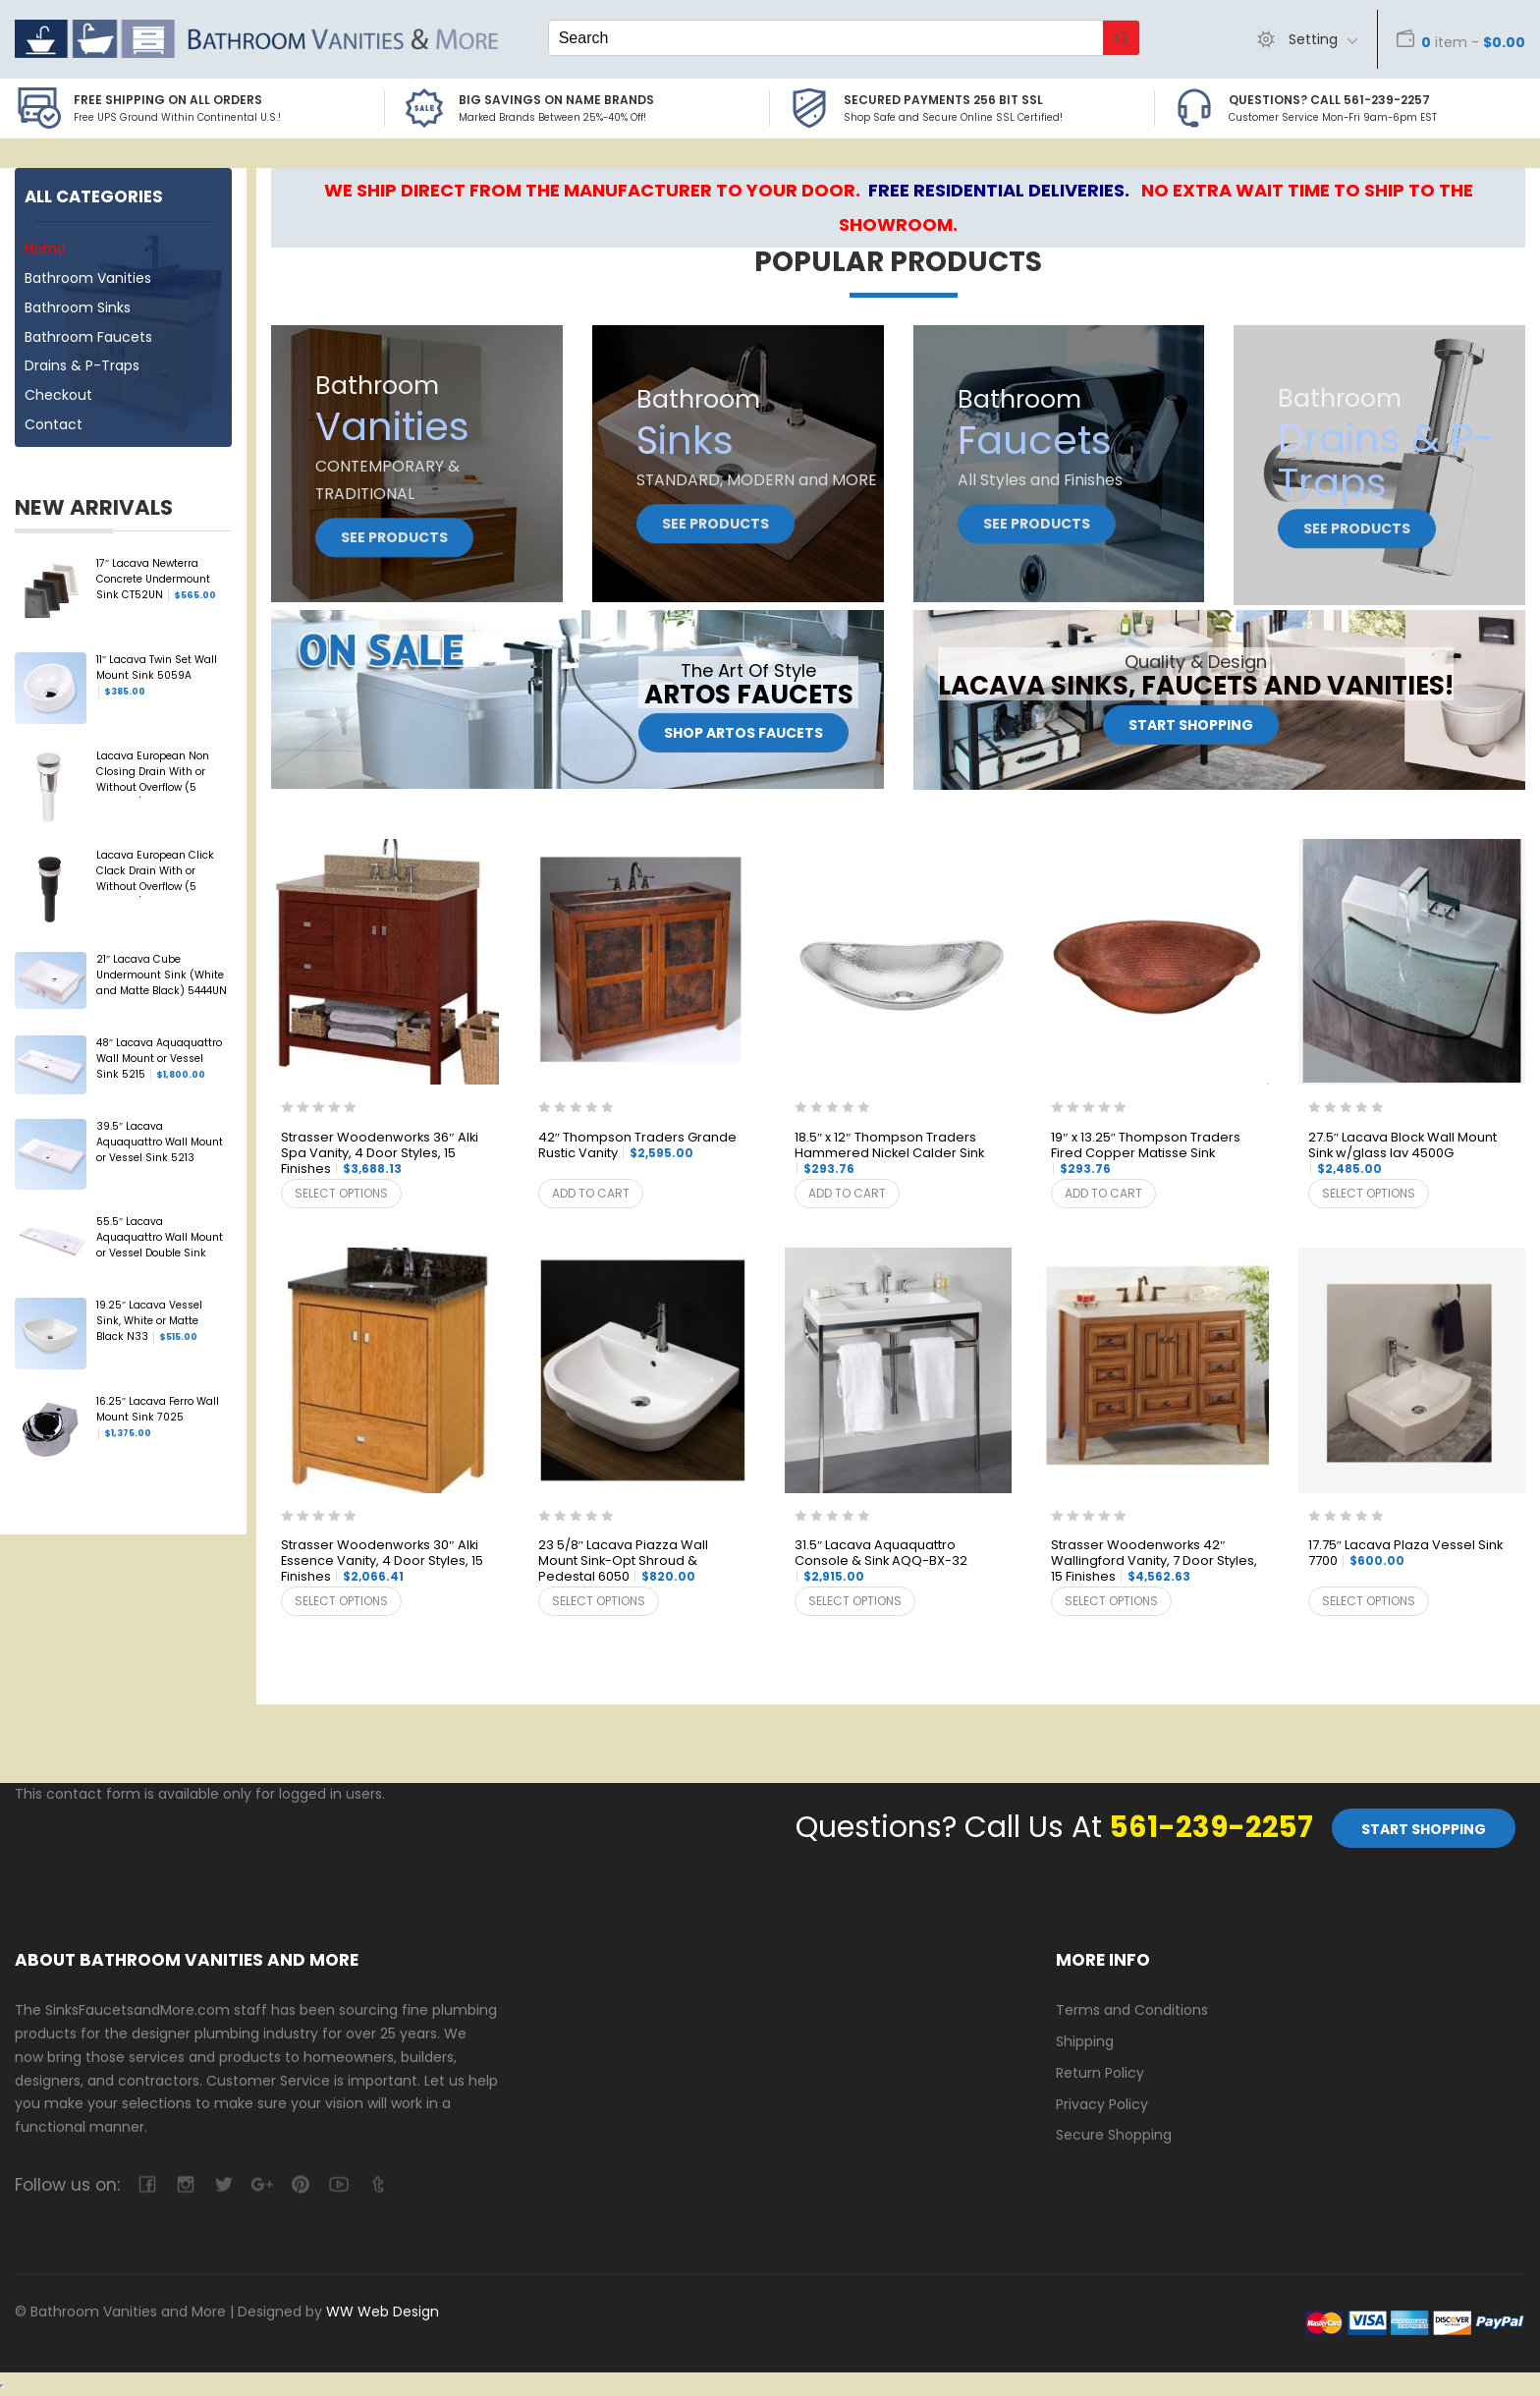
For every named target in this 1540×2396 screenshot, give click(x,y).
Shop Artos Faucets (743, 734)
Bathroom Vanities (88, 278)
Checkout (58, 395)
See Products (394, 537)
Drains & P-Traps (82, 365)
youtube (338, 2184)
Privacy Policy (1102, 2104)
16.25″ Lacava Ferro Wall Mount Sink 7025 (157, 1417)
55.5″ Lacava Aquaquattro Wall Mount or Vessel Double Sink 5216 (159, 1238)
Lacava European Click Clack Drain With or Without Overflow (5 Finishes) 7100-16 (155, 872)
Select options (341, 1193)
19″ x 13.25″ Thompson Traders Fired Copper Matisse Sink (1145, 1153)
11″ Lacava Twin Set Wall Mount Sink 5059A (156, 675)
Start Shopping (1190, 726)
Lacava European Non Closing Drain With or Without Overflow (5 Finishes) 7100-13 (152, 773)
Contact (53, 424)
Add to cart (591, 1193)
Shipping (1085, 2041)
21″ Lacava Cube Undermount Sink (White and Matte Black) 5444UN (161, 976)
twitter (223, 2184)
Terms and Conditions (1132, 2010)
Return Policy (1100, 2073)
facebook (147, 2184)
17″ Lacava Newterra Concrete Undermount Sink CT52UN (156, 579)
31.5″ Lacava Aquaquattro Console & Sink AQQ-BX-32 (881, 1561)
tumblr (376, 2184)
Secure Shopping (1114, 2135)
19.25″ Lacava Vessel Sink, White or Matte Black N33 (149, 1321)
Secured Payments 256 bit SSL (943, 99)
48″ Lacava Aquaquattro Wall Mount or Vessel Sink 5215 (159, 1059)
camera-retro (185, 2184)
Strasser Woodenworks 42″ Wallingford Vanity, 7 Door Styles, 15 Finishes (1154, 1561)
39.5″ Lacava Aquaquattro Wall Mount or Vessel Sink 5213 (159, 1143)
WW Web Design (382, 2311)
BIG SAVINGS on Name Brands (556, 99)
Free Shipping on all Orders (168, 99)
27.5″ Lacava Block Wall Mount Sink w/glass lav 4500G (1402, 1153)
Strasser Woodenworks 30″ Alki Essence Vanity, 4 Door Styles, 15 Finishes (382, 1561)
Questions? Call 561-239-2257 (1329, 99)
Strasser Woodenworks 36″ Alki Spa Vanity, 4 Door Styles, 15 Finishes (379, 1154)
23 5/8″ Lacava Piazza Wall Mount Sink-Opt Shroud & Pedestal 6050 (623, 1561)
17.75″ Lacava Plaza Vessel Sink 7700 (1405, 1553)
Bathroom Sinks (78, 307)
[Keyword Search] (826, 38)
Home (45, 248)
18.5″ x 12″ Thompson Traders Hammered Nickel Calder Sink (889, 1153)
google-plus (261, 2184)
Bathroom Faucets (88, 337)
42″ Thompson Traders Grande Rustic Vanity (637, 1146)
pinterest (300, 2184)
